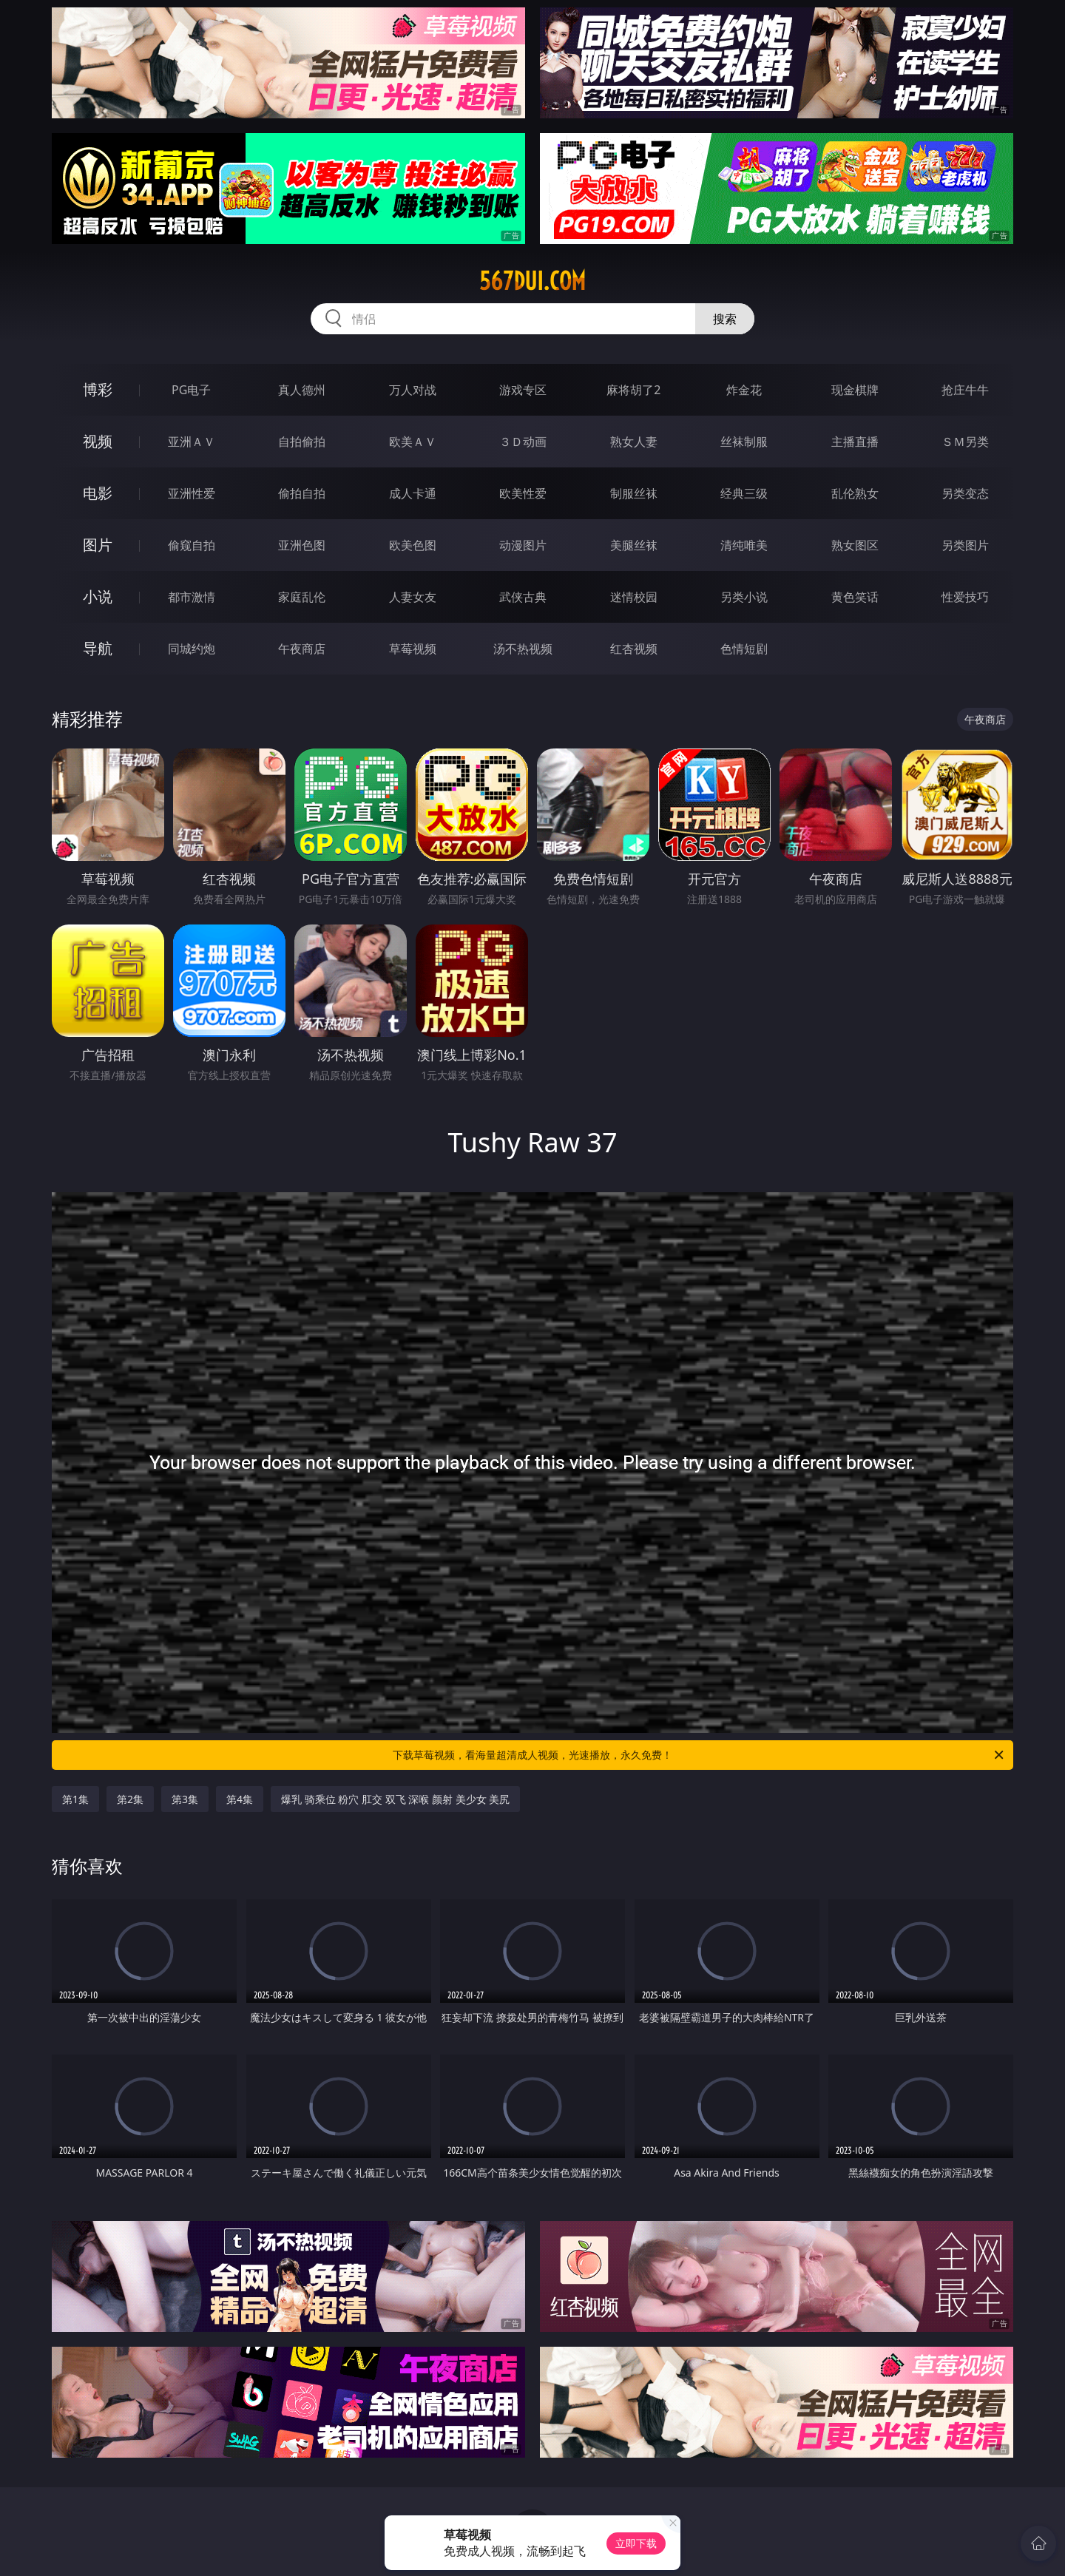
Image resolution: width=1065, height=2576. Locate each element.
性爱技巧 (965, 597)
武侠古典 (523, 597)
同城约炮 (191, 648)
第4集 (239, 1799)
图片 (97, 545)
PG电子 (191, 390)
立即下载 (636, 2543)
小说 (97, 596)
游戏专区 (523, 390)
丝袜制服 (744, 441)
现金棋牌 (855, 390)
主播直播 (855, 441)
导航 (97, 648)
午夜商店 (301, 648)
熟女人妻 (633, 441)
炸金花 (744, 390)
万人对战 (412, 390)
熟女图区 (855, 545)
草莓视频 (412, 648)
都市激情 (191, 597)
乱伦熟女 (855, 493)
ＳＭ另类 (965, 441)
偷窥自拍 (191, 545)
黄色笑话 (855, 597)
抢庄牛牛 (965, 390)
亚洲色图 (301, 545)
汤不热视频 (522, 648)
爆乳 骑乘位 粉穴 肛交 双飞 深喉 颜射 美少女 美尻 (395, 1799)
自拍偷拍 (301, 441)
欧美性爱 (523, 493)
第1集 (75, 1799)
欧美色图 (412, 545)
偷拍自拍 (301, 493)
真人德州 (301, 390)
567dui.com (532, 281)
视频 (97, 441)
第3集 (185, 1799)
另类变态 (965, 493)
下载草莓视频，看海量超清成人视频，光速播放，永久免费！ (699, 1755)
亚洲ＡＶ (191, 441)
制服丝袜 (633, 493)
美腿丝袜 (633, 545)
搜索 (725, 319)
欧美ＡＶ (412, 441)
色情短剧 (744, 648)
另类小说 (744, 597)
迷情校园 (633, 597)
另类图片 (965, 545)
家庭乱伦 (301, 597)
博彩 (97, 389)
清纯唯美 (744, 545)
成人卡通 (412, 493)
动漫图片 (523, 545)
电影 (97, 493)
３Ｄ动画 (523, 441)
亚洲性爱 (191, 493)
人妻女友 (412, 597)
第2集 (130, 1799)
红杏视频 (633, 648)
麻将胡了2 (633, 390)
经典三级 (744, 493)
